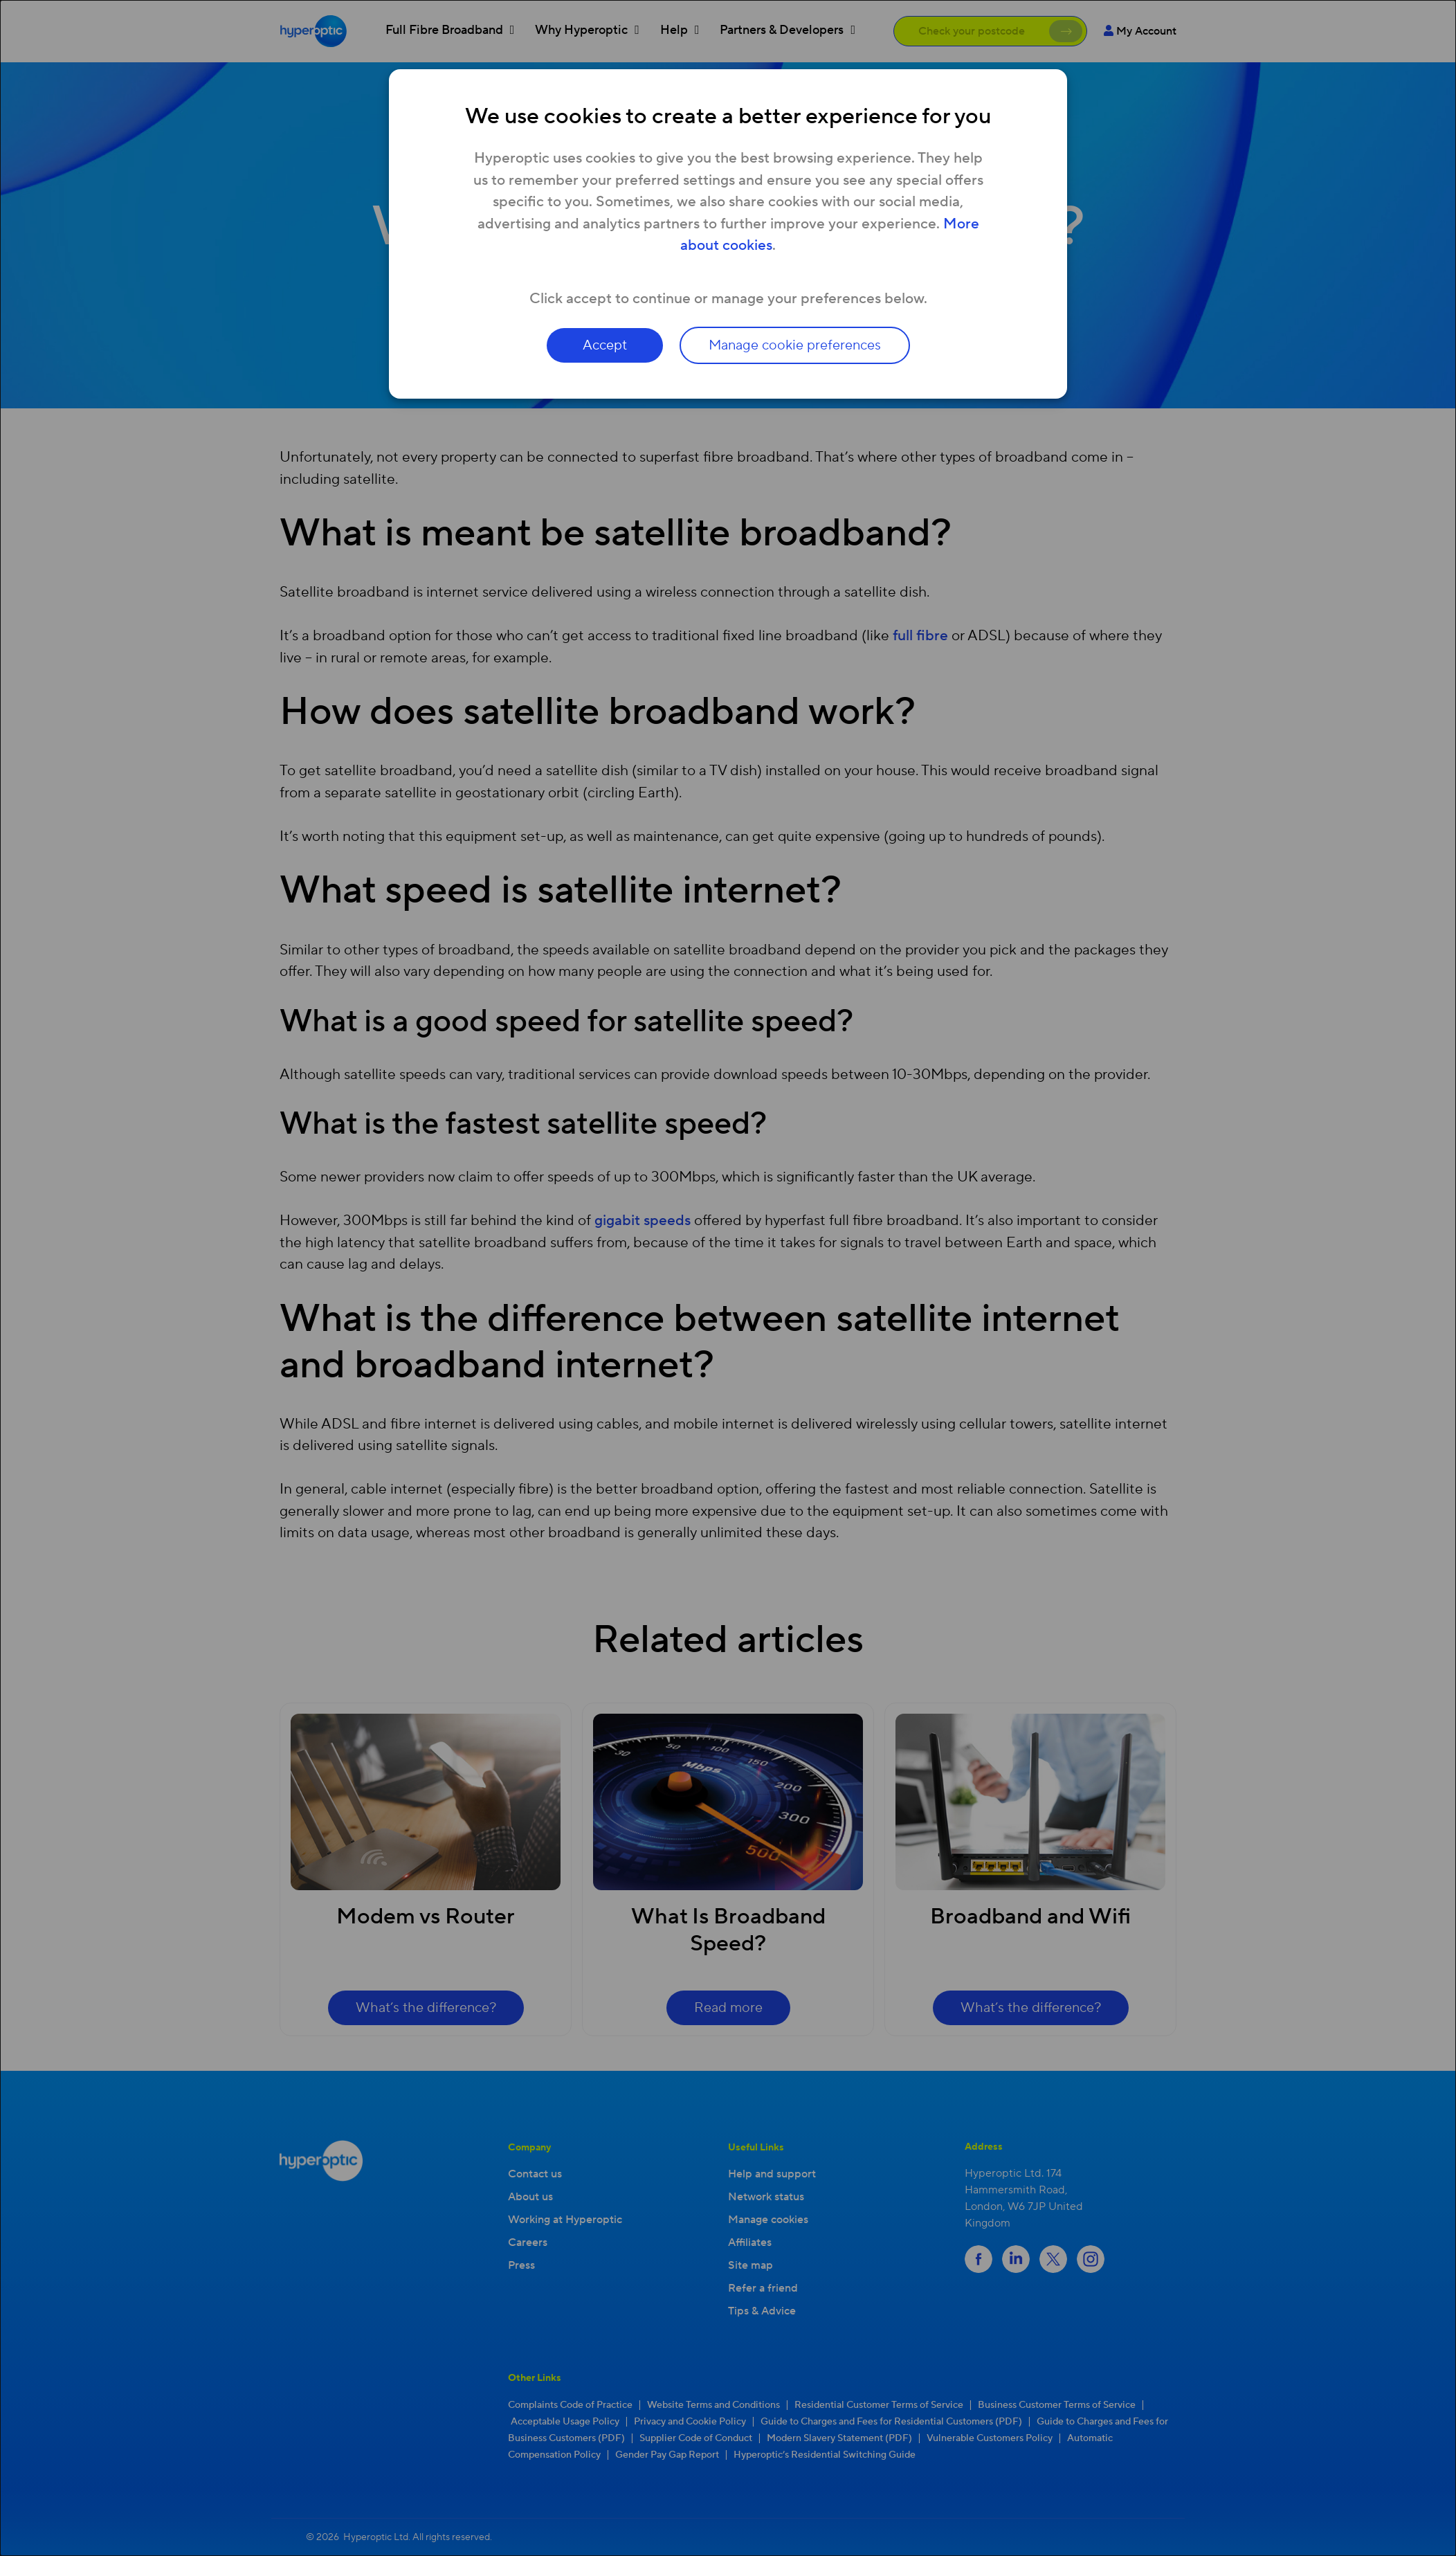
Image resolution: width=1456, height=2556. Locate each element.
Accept (605, 345)
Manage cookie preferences (795, 345)
